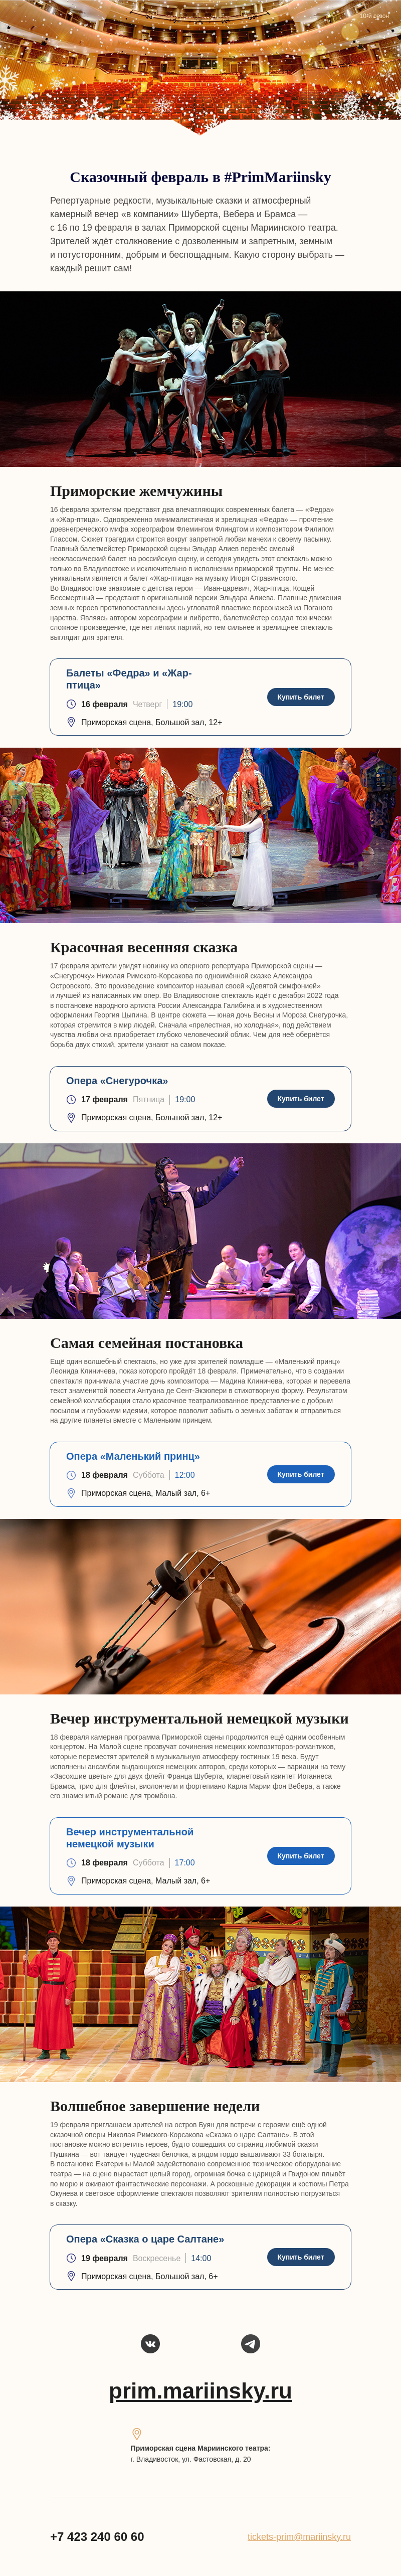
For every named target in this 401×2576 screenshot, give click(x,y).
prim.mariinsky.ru (200, 2390)
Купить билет (300, 697)
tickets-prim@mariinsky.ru (299, 2537)
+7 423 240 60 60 (97, 2536)
